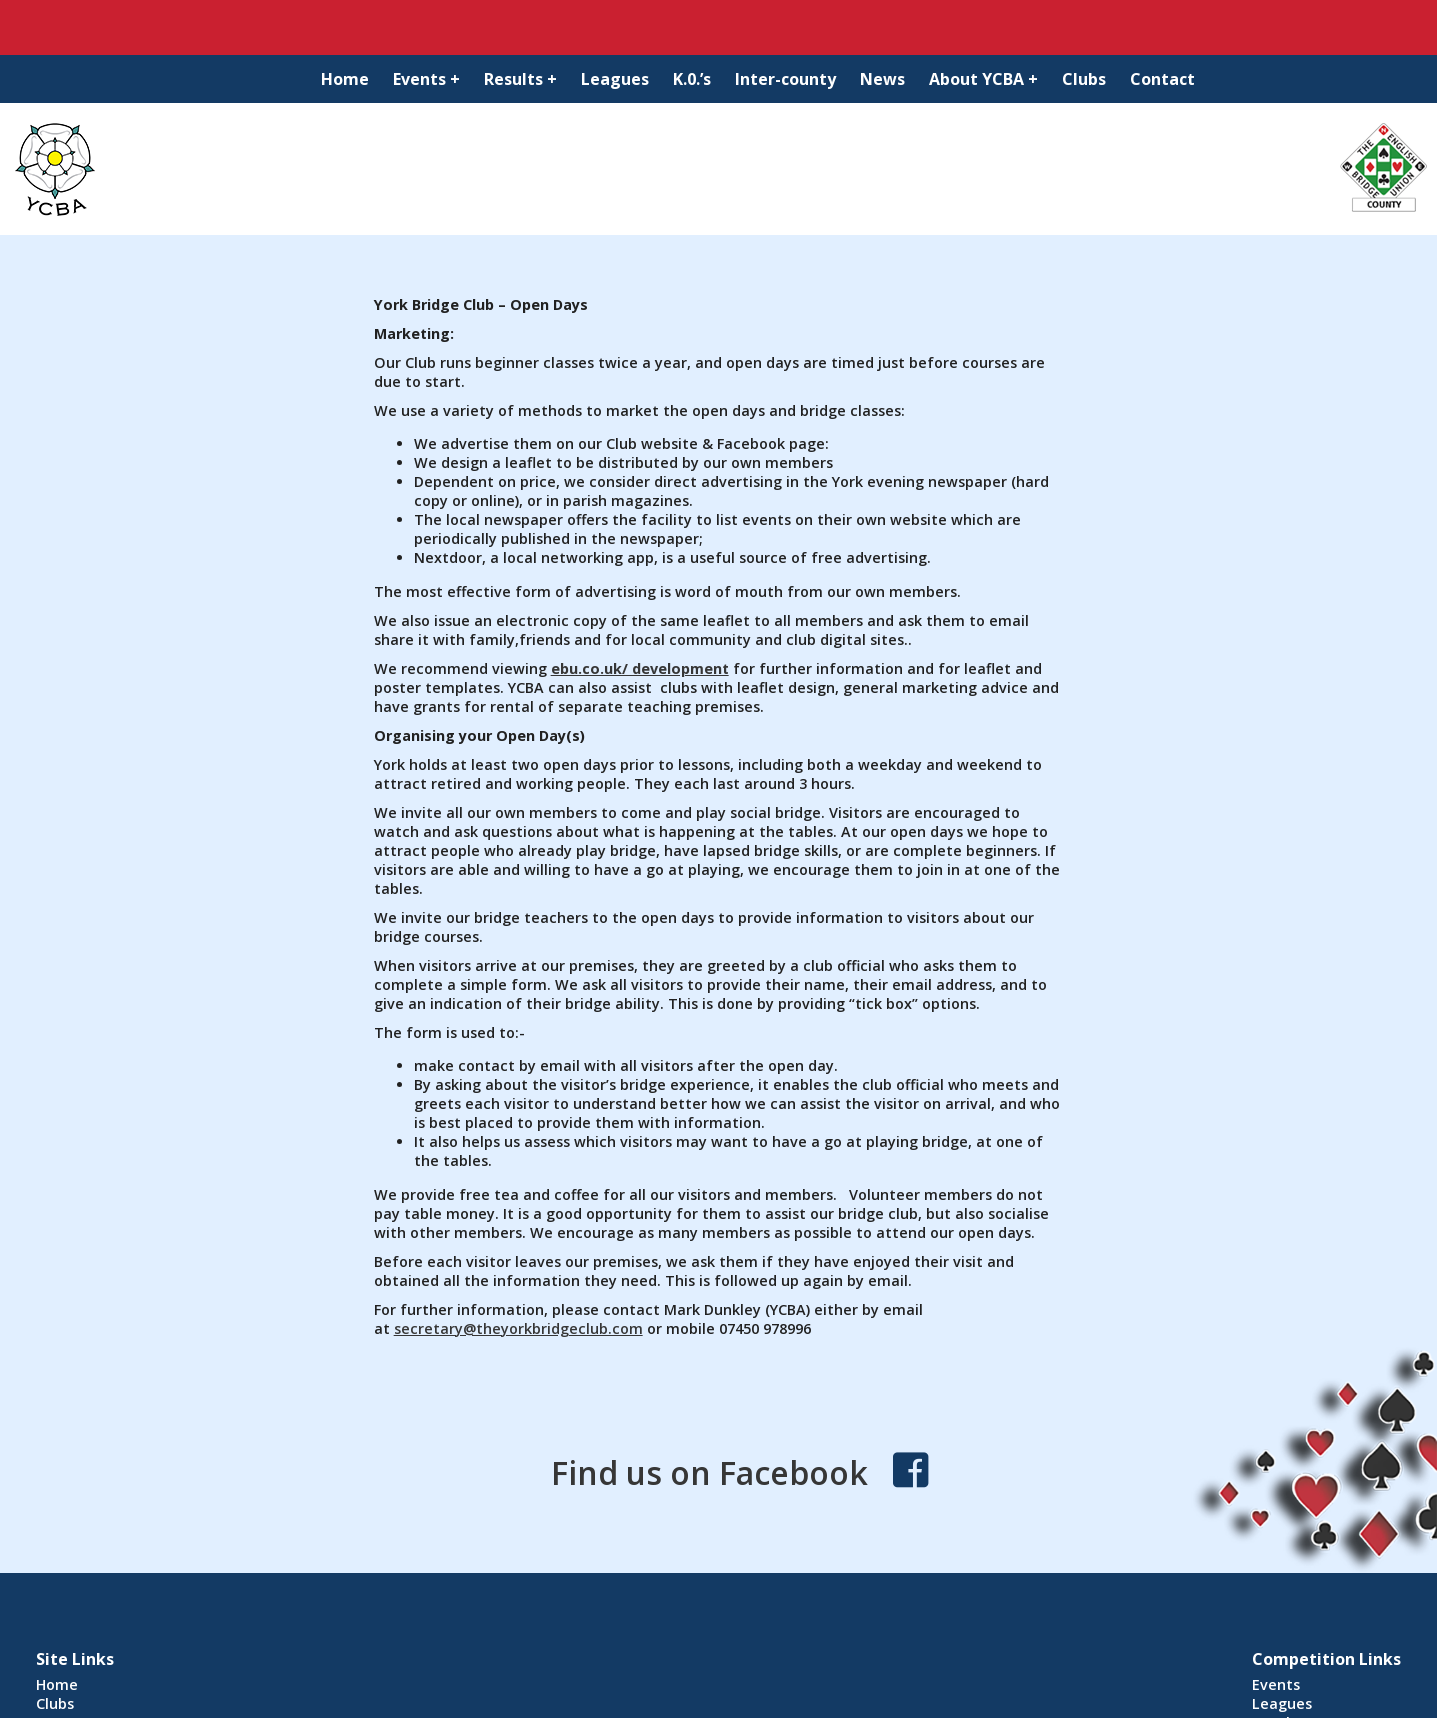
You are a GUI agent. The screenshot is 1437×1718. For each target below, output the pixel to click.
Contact (1162, 79)
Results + (520, 79)
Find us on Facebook (709, 1472)
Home (345, 79)
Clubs (1084, 79)
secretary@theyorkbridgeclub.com (518, 1328)
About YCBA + (983, 79)
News (882, 79)
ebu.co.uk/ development (640, 668)
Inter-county (785, 79)
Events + (426, 79)
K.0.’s (692, 79)
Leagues (615, 79)
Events (1276, 1684)
